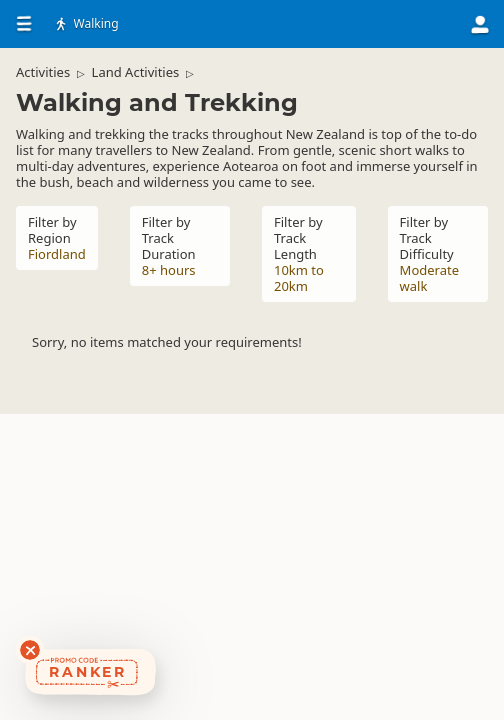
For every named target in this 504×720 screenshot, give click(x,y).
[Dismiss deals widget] (30, 650)
